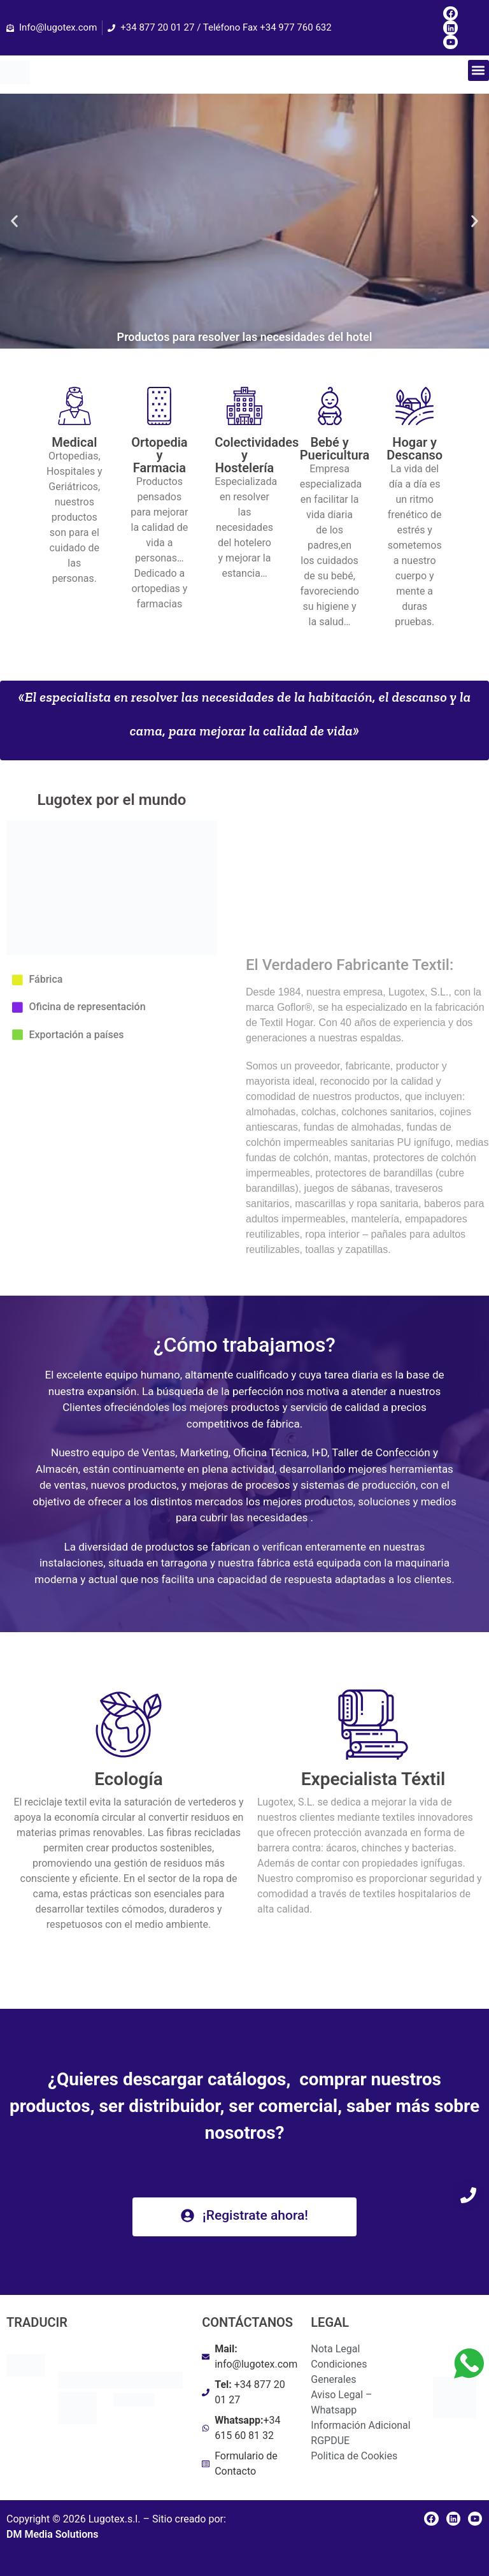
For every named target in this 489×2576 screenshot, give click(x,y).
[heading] (128, 1863)
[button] (478, 70)
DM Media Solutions (52, 2534)
